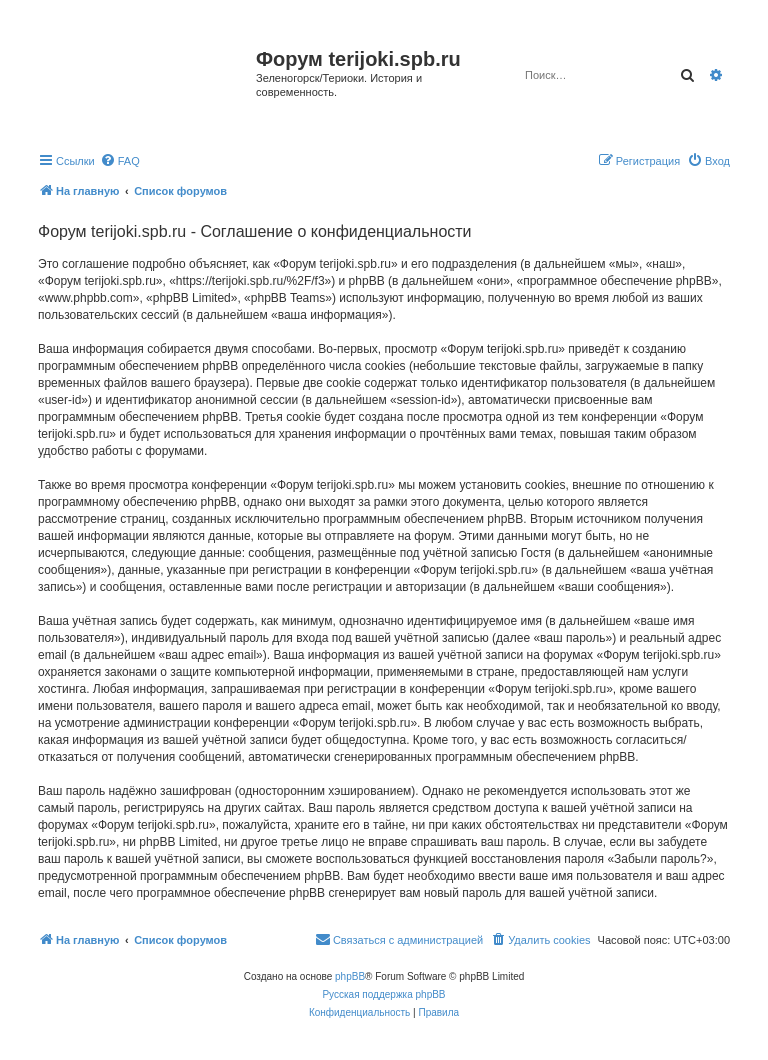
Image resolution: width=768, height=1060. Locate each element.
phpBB (350, 976)
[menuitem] (120, 161)
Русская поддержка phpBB (383, 994)
